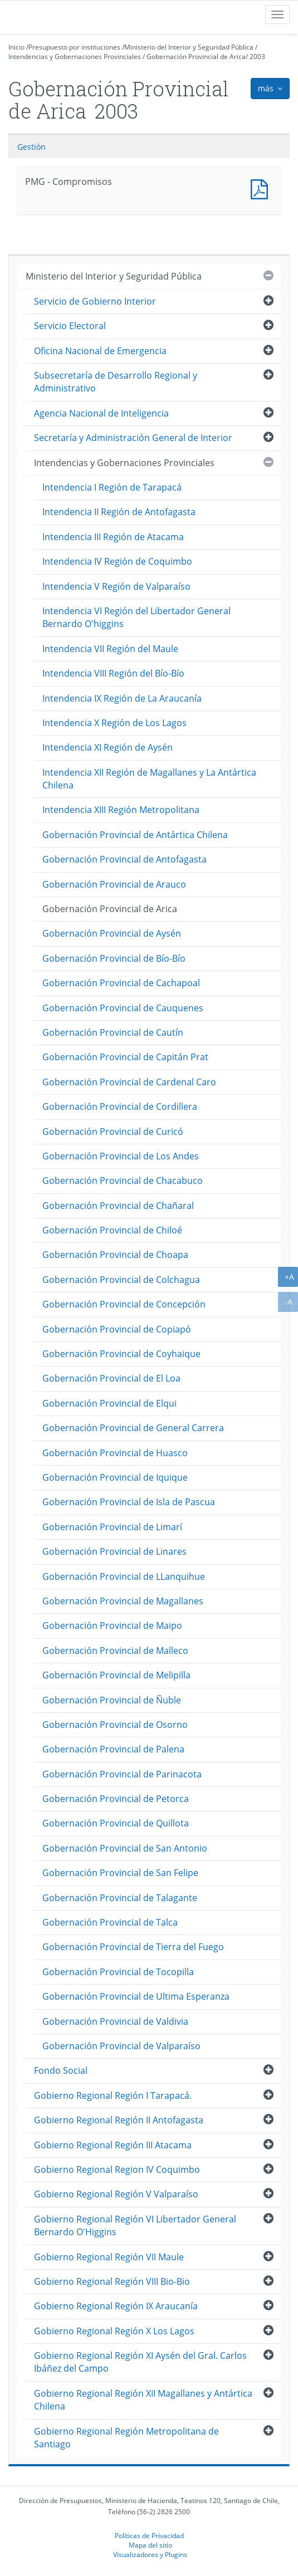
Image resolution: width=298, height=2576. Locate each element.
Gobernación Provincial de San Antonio (124, 1848)
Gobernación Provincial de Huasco (115, 1453)
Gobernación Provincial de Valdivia (115, 2021)
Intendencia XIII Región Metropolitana (120, 810)
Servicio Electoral (70, 326)
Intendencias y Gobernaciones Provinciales (74, 56)
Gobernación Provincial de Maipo (112, 1625)
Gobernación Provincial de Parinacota (122, 1774)
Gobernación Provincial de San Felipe (120, 1873)
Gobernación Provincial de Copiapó (116, 1329)
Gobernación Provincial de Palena (113, 1749)
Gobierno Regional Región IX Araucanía (116, 2306)
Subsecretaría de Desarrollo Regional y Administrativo (115, 381)
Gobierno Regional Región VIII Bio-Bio (112, 2281)
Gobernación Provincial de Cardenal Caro (129, 1082)
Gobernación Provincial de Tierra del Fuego (133, 1947)
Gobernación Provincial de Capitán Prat (125, 1057)
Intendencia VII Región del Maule (110, 649)
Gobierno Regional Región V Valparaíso (116, 2194)
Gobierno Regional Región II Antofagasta (118, 2120)
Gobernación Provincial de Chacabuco (122, 1180)
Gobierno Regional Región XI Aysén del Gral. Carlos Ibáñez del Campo (140, 2361)
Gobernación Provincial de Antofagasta (124, 859)
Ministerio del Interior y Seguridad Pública (188, 47)
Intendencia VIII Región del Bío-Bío (113, 673)
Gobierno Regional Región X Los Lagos (114, 2331)
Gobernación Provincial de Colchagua (121, 1280)
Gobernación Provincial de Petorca (115, 1799)
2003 (257, 56)
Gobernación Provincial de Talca (110, 1922)
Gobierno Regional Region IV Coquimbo (117, 2169)
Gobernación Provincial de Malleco (115, 1650)
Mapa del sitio (150, 2544)
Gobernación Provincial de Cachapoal (121, 983)
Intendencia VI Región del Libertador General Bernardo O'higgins (136, 617)
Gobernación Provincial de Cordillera (119, 1106)
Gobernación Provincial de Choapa (115, 1254)
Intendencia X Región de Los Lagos (114, 723)
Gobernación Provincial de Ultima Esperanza (135, 1996)
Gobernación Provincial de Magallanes (122, 1601)
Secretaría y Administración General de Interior (133, 438)
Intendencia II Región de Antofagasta (119, 512)
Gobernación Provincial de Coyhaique (121, 1354)
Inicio (16, 47)
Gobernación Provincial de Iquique (115, 1477)
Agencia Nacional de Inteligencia (101, 413)
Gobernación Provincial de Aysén (111, 933)
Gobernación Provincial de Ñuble (111, 1700)
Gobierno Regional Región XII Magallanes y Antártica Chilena (143, 2399)
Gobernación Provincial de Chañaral (118, 1205)
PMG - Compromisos (262, 187)
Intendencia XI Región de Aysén (107, 747)
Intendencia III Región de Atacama (113, 537)
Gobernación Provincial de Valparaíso (121, 2046)
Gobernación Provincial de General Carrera (133, 1428)
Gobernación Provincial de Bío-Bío (113, 958)
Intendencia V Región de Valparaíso (116, 586)
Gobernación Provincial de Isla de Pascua (128, 1502)
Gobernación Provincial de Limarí (112, 1527)
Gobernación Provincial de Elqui (109, 1403)
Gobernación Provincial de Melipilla (116, 1675)
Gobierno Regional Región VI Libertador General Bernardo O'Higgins (135, 2225)
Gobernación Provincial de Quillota (115, 1823)
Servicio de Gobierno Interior (95, 301)
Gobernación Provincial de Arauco (114, 884)
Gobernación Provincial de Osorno (115, 1724)
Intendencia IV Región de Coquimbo (117, 561)
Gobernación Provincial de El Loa (111, 1378)
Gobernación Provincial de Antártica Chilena (135, 835)
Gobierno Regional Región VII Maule (109, 2257)
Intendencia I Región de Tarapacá (112, 487)
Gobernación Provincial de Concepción (124, 1304)
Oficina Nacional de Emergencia (100, 351)
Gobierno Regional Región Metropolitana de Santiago (126, 2437)
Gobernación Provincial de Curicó (112, 1131)
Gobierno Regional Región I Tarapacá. (113, 2095)
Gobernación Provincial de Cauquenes (122, 1008)
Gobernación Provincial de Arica (196, 56)
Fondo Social (60, 2070)
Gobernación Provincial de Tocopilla (118, 1972)
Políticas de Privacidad (149, 2535)
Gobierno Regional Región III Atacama (113, 2145)
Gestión (31, 146)
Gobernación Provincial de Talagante (119, 1898)
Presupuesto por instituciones (74, 47)
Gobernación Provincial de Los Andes (120, 1156)
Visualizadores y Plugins (150, 2554)
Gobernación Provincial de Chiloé (112, 1230)
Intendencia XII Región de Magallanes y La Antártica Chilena (149, 778)
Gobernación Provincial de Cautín (112, 1032)
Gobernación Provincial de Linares (114, 1551)
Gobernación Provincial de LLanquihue (123, 1576)
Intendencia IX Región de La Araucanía (122, 698)
